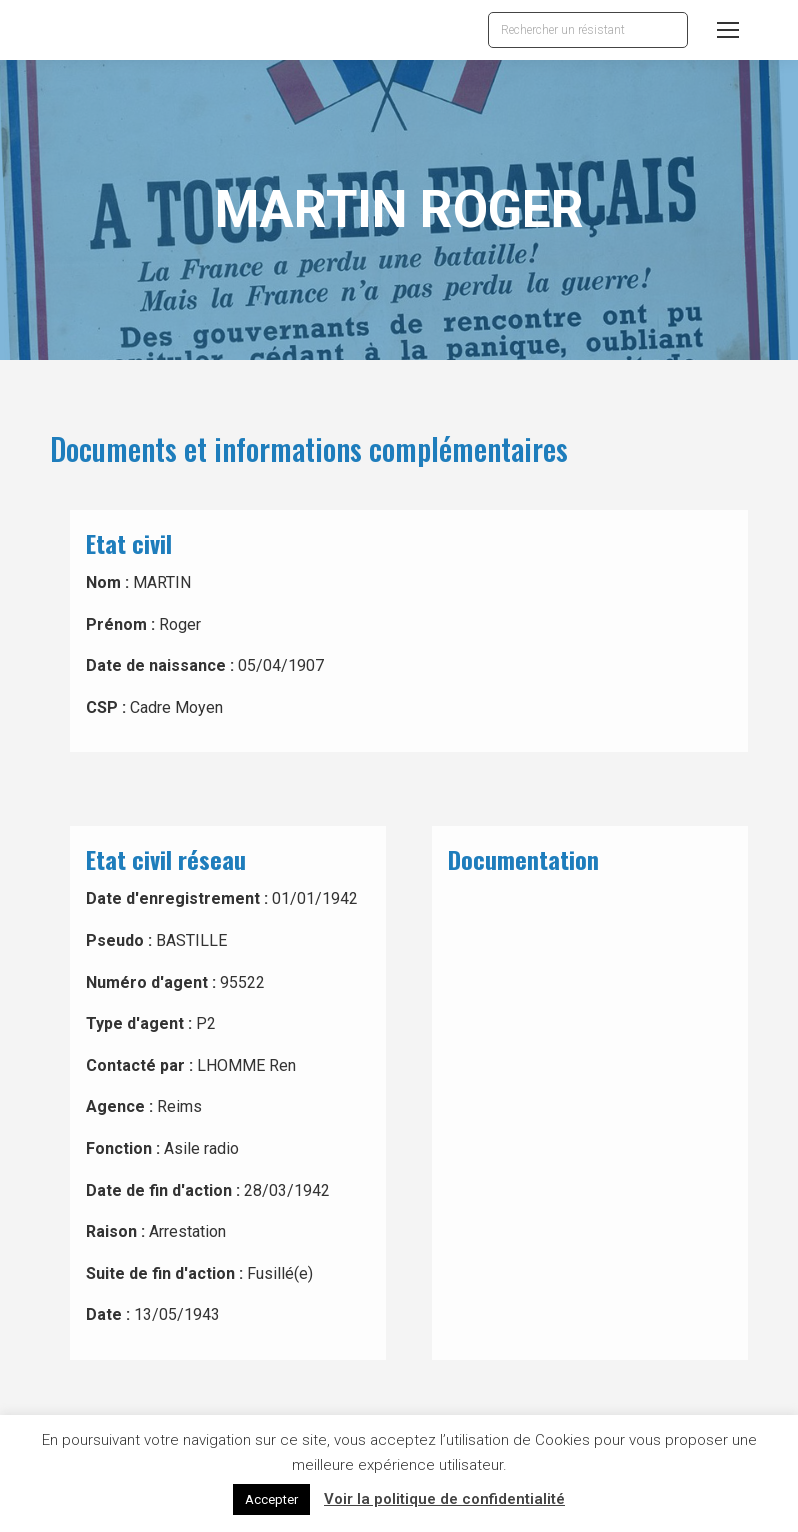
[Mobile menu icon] (728, 30)
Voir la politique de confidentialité (444, 1499)
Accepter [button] (271, 1499)
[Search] (588, 30)
